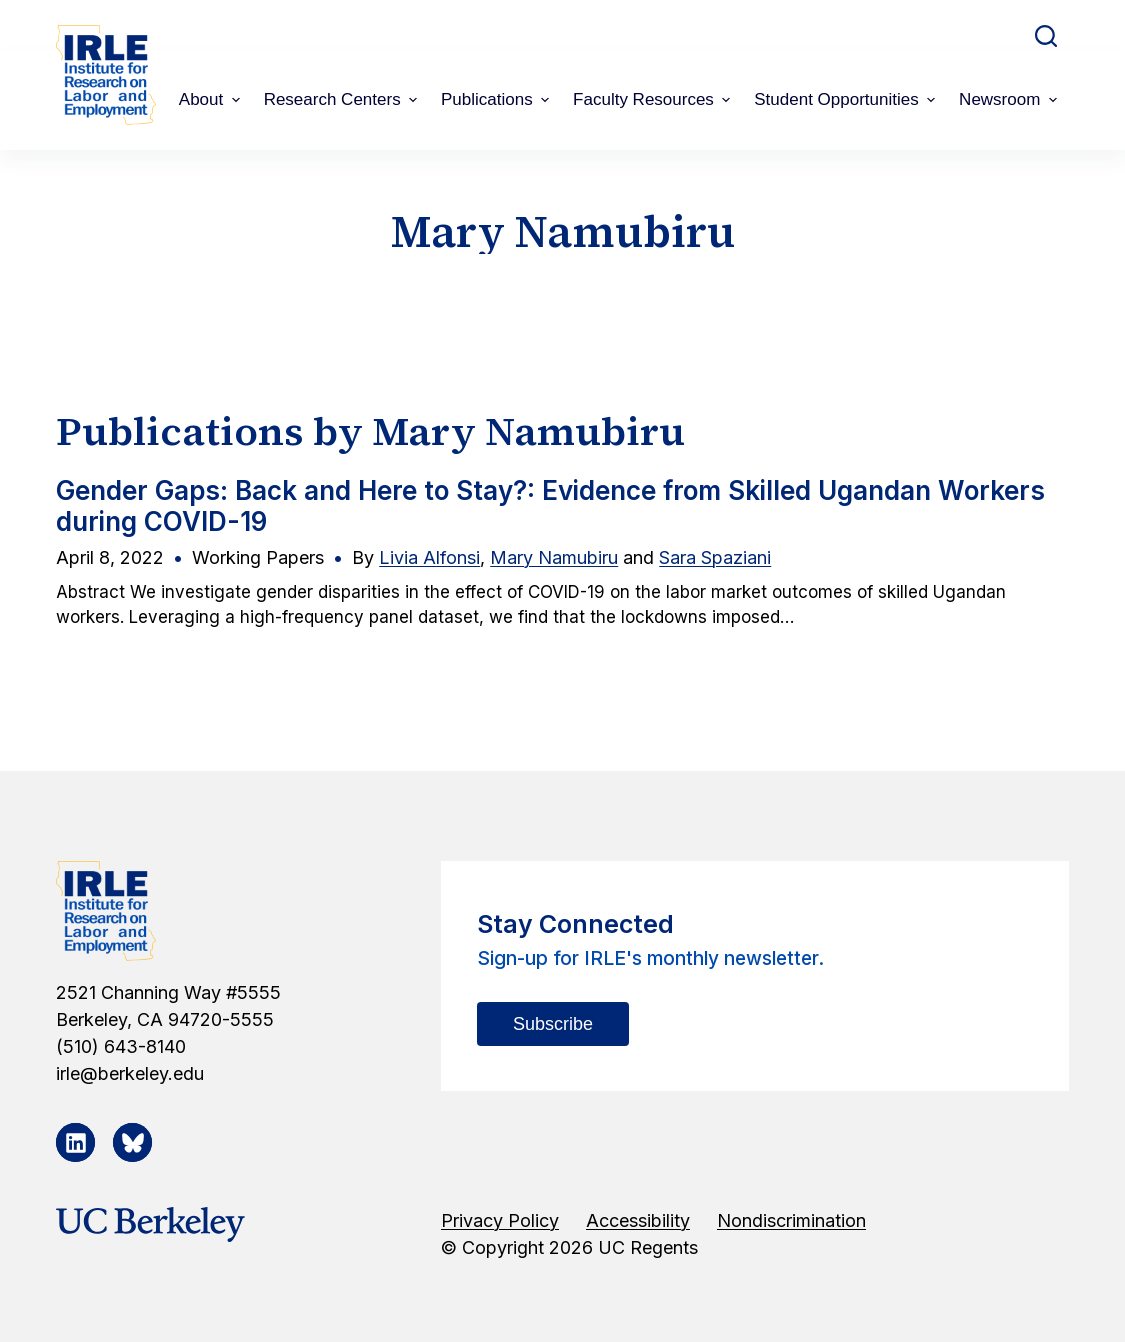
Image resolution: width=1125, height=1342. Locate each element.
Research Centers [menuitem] (343, 99)
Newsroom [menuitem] (1010, 99)
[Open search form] (1046, 36)
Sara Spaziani (715, 557)
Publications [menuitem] (497, 99)
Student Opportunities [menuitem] (847, 99)
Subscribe (553, 1024)
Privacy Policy (500, 1220)
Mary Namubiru (554, 557)
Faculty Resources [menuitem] (654, 99)
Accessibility (638, 1220)
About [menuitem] (212, 99)
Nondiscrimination (791, 1220)
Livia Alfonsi (429, 557)
